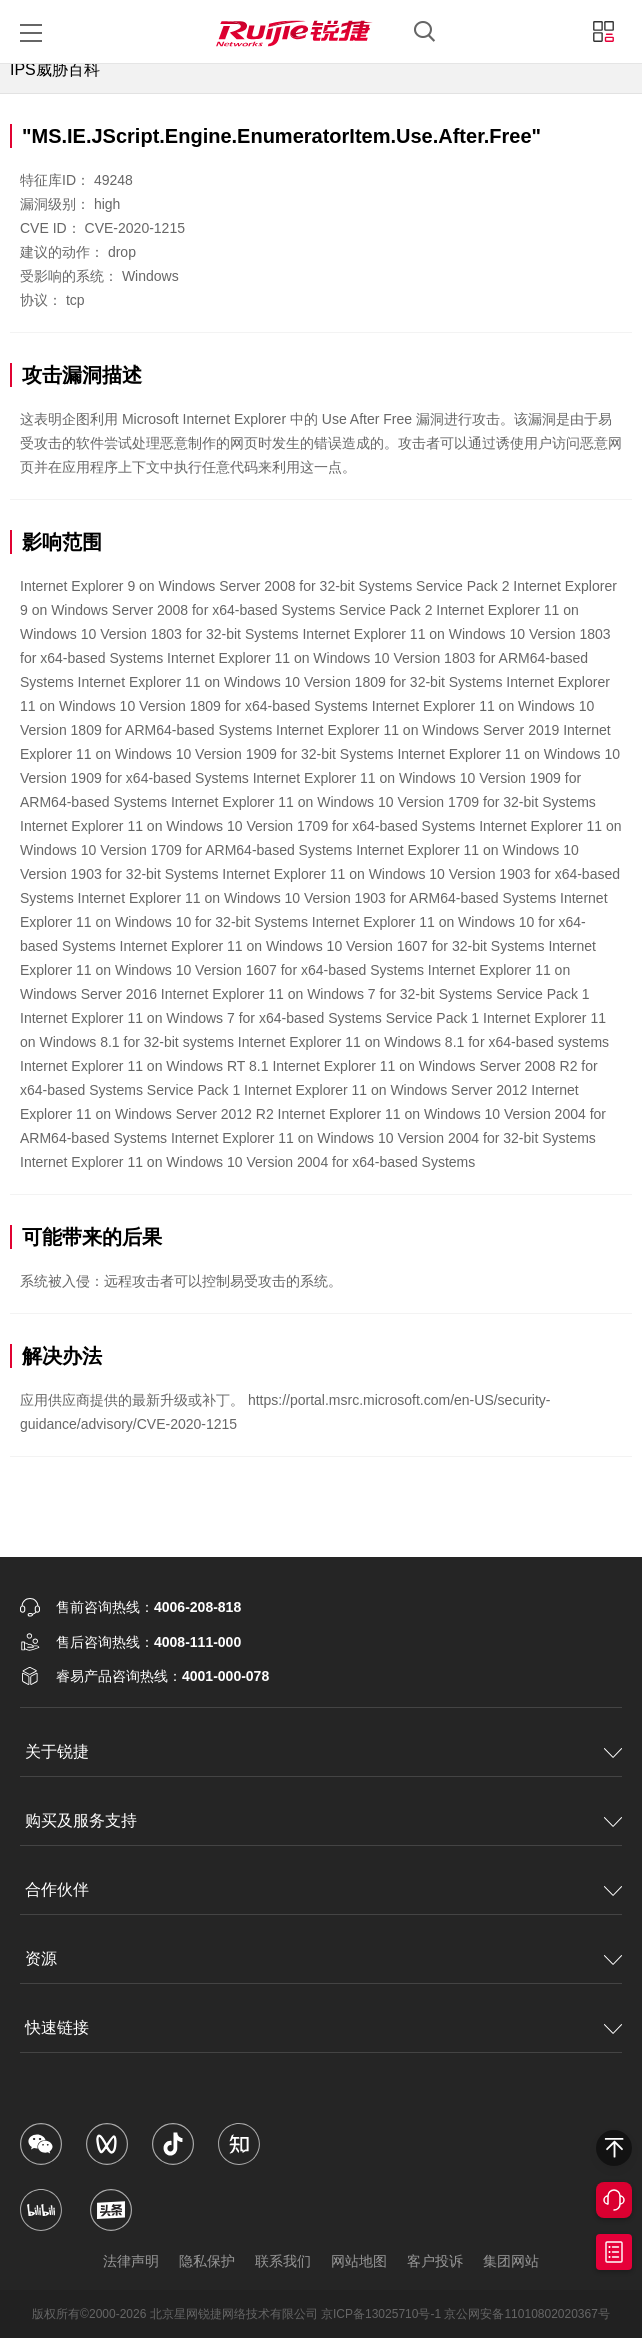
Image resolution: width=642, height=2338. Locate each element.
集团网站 (511, 2261)
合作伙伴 (57, 1889)
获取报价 (614, 2252)
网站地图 (359, 2261)
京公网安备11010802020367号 (526, 2314)
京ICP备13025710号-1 (381, 2314)
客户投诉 (435, 2261)
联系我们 (283, 2261)
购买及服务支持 (81, 1820)
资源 (41, 1958)
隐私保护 (207, 2261)
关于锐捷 (57, 1751)
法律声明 (131, 2261)
